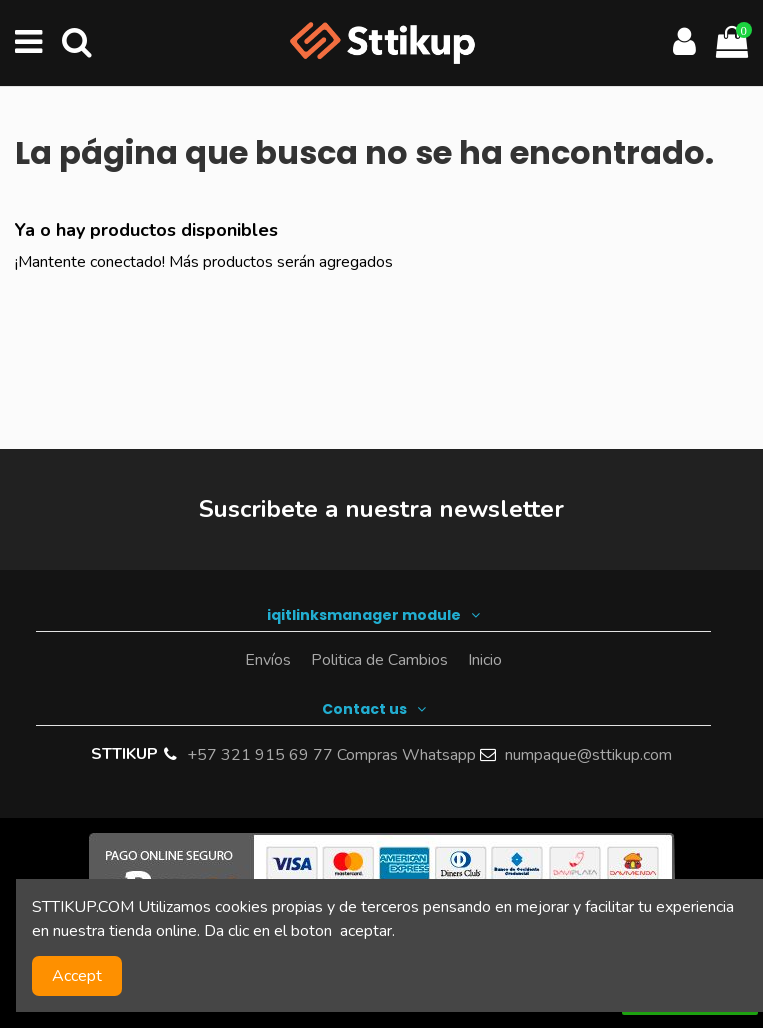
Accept (77, 976)
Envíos (268, 660)
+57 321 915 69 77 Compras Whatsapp (331, 755)
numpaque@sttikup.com (588, 755)
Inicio (485, 660)
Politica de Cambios (379, 660)
